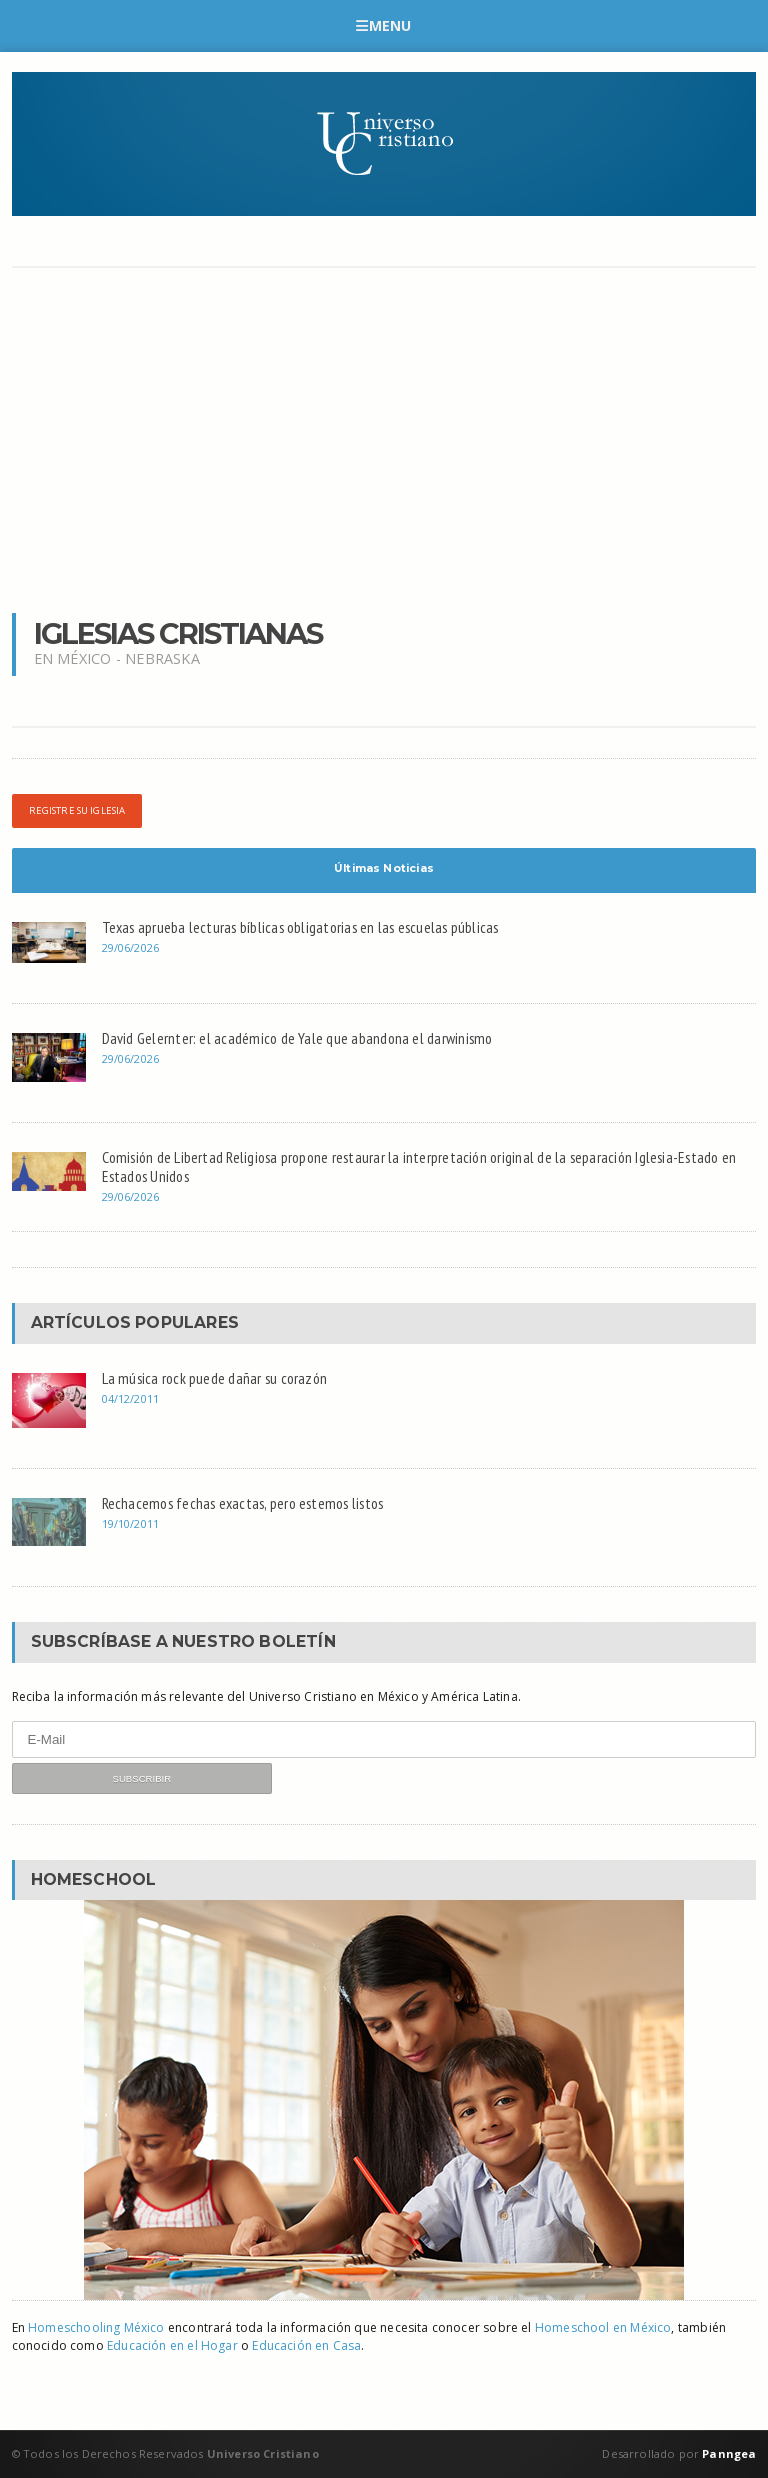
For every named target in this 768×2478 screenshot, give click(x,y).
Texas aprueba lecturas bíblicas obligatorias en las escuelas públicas (300, 927)
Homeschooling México (96, 2327)
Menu (383, 25)
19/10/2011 (131, 1523)
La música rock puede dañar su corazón (215, 1378)
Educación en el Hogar (172, 2345)
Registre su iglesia (77, 810)
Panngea (727, 2453)
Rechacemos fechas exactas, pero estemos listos (243, 1503)
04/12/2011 (131, 1398)
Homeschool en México (603, 2327)
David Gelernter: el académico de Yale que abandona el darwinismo (297, 1038)
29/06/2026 (131, 947)
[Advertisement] (384, 438)
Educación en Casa (306, 2345)
